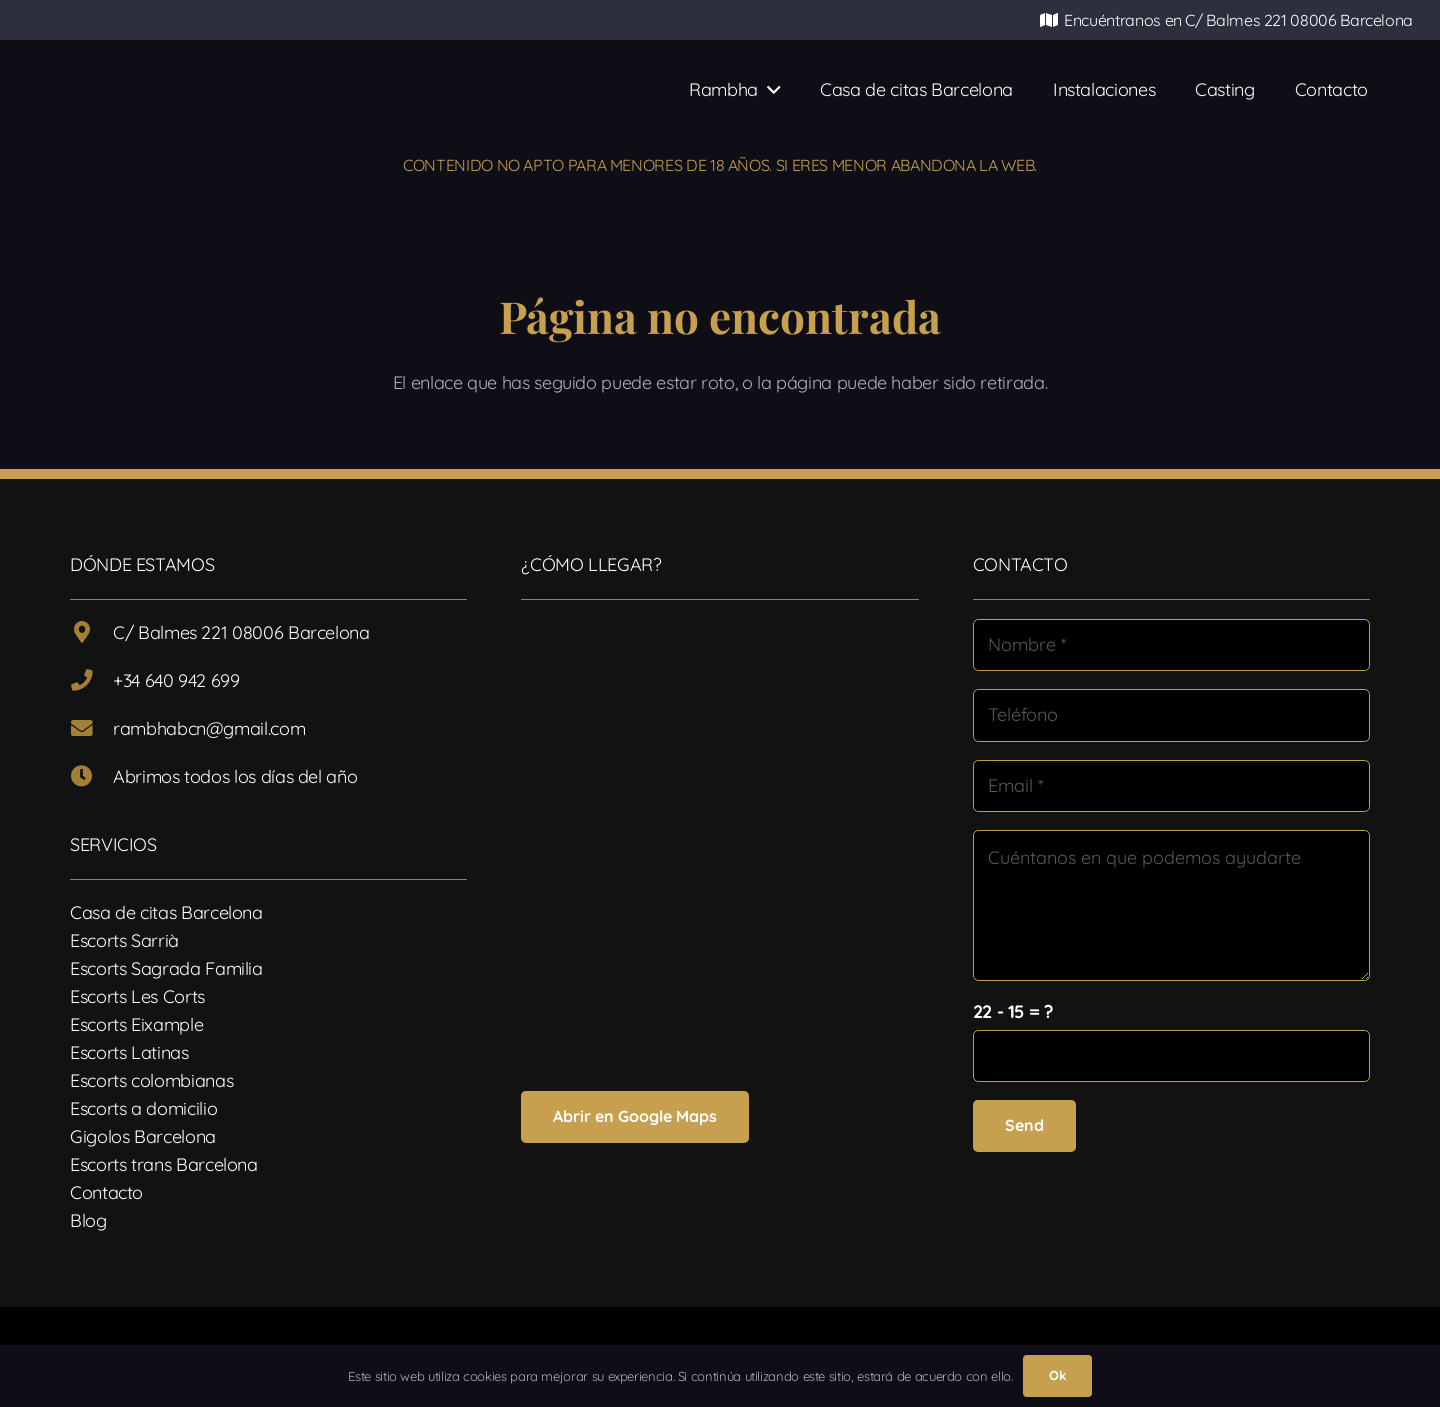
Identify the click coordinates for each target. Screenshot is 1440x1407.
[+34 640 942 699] (91, 681)
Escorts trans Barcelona (164, 1164)
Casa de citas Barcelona (166, 912)
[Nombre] (1171, 645)
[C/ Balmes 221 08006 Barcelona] (91, 633)
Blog (88, 1220)
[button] (769, 90)
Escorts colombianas (151, 1080)
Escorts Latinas (129, 1052)
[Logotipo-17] (327, 90)
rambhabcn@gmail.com (209, 728)
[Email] (1171, 786)
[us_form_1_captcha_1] (1171, 1056)
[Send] (1024, 1125)
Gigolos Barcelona (143, 1136)
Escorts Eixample (136, 1024)
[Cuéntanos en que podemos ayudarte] (1171, 905)
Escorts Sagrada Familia (166, 968)
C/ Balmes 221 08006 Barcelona (241, 632)
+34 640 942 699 (176, 680)
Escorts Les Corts (137, 996)
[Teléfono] (1171, 715)
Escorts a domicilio (143, 1108)
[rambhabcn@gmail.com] (91, 729)
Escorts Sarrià (124, 940)
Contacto (106, 1192)
